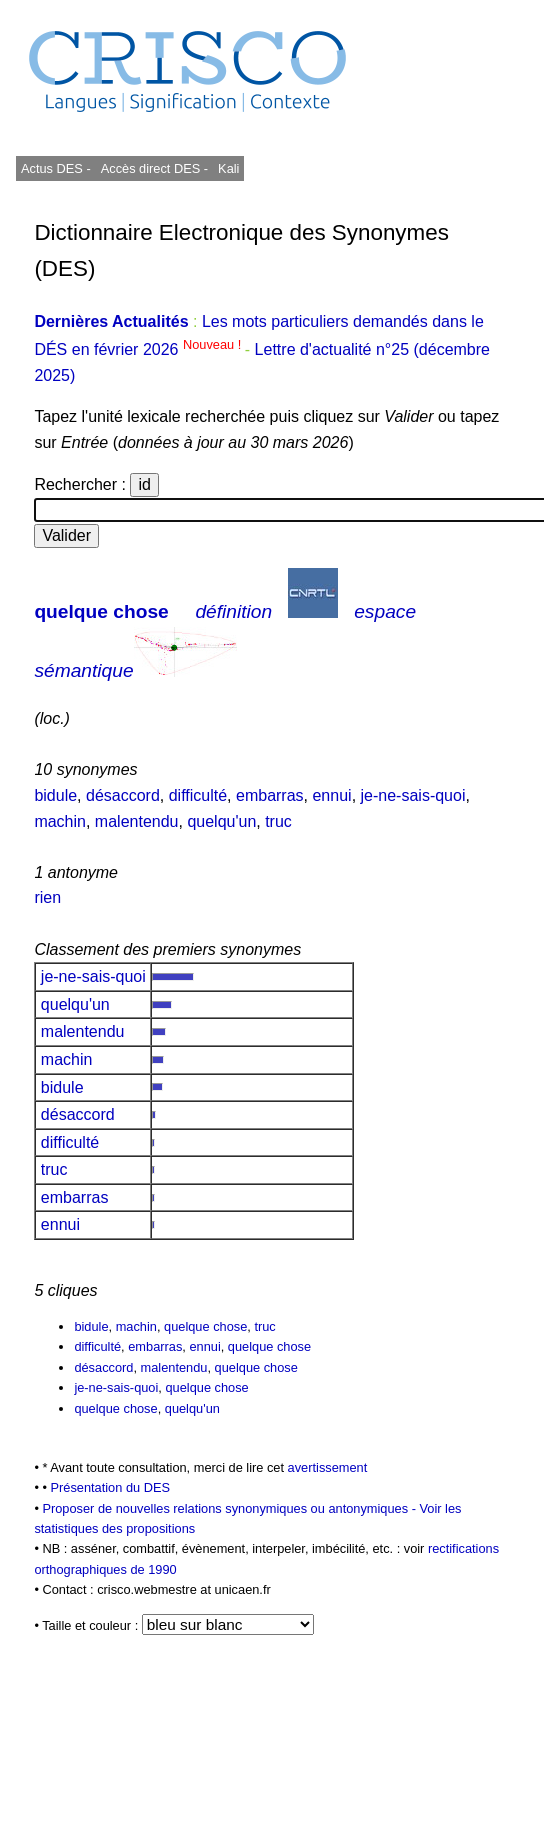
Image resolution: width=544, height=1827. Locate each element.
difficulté (198, 795)
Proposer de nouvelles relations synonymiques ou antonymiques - (230, 1508)
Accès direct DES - (154, 168)
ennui (331, 795)
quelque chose (101, 611)
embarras (270, 795)
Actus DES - (56, 168)
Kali (228, 168)
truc (278, 821)
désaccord (123, 795)
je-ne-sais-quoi (413, 795)
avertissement (328, 1467)
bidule (55, 795)
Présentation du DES (110, 1487)
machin (60, 821)
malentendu (137, 821)
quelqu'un (221, 821)
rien (47, 897)
